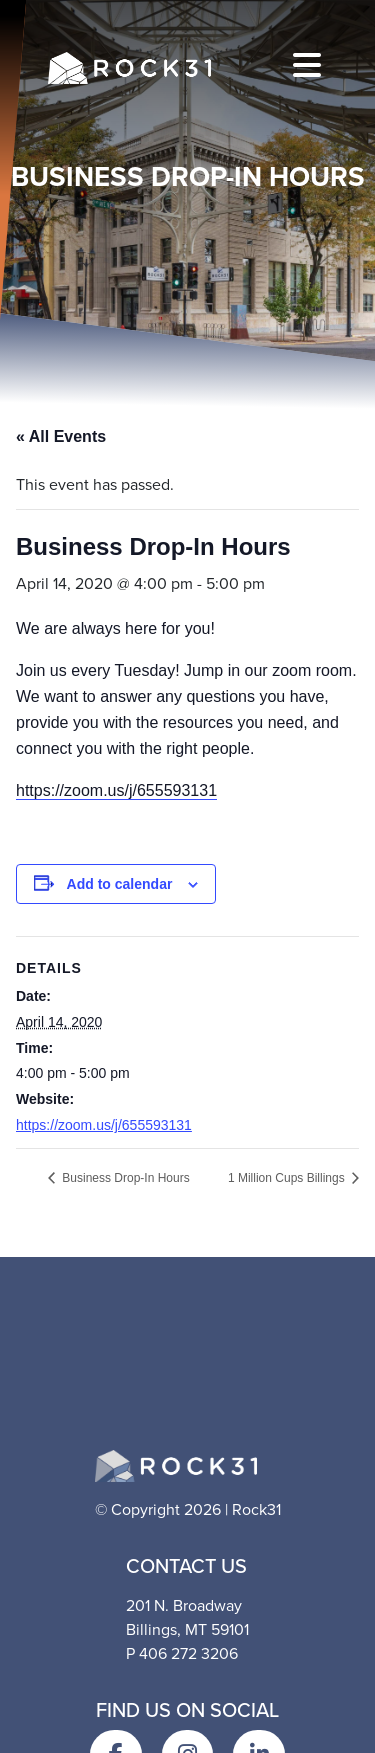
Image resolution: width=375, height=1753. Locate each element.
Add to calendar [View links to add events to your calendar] (120, 884)
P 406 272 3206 (182, 1653)
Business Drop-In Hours (124, 1178)
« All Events (61, 436)
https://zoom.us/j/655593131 (116, 790)
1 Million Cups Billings (288, 1178)
